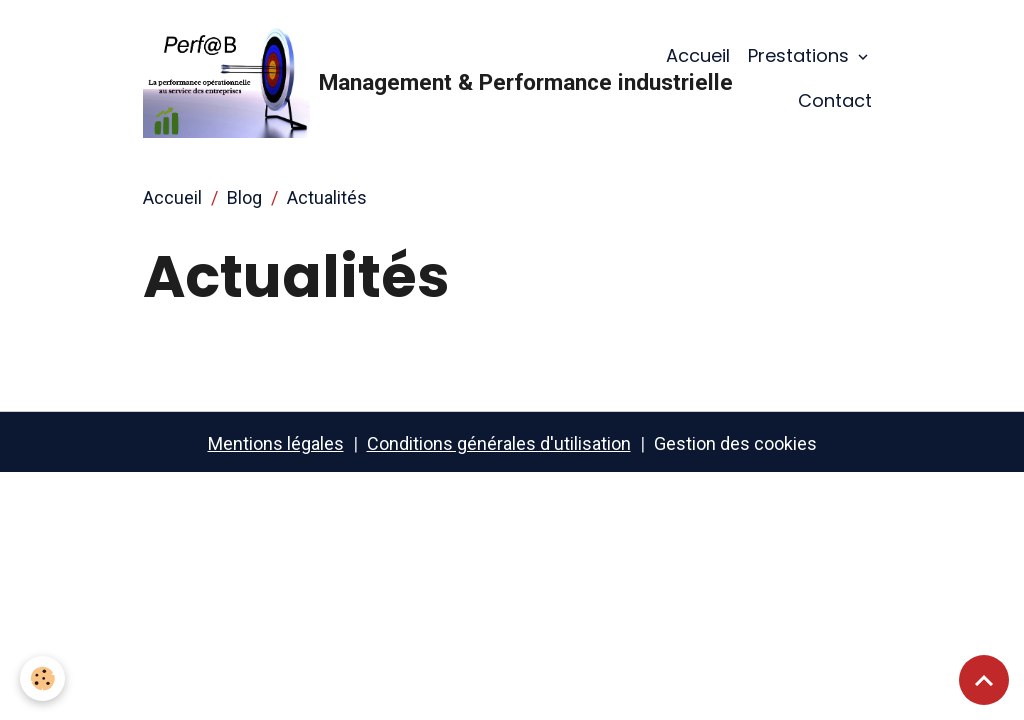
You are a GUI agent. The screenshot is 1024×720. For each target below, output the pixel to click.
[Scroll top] (984, 680)
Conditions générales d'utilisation (499, 443)
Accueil (698, 55)
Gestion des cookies (735, 443)
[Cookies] (42, 678)
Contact (835, 100)
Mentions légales (276, 443)
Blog (244, 197)
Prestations (801, 55)
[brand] (377, 78)
